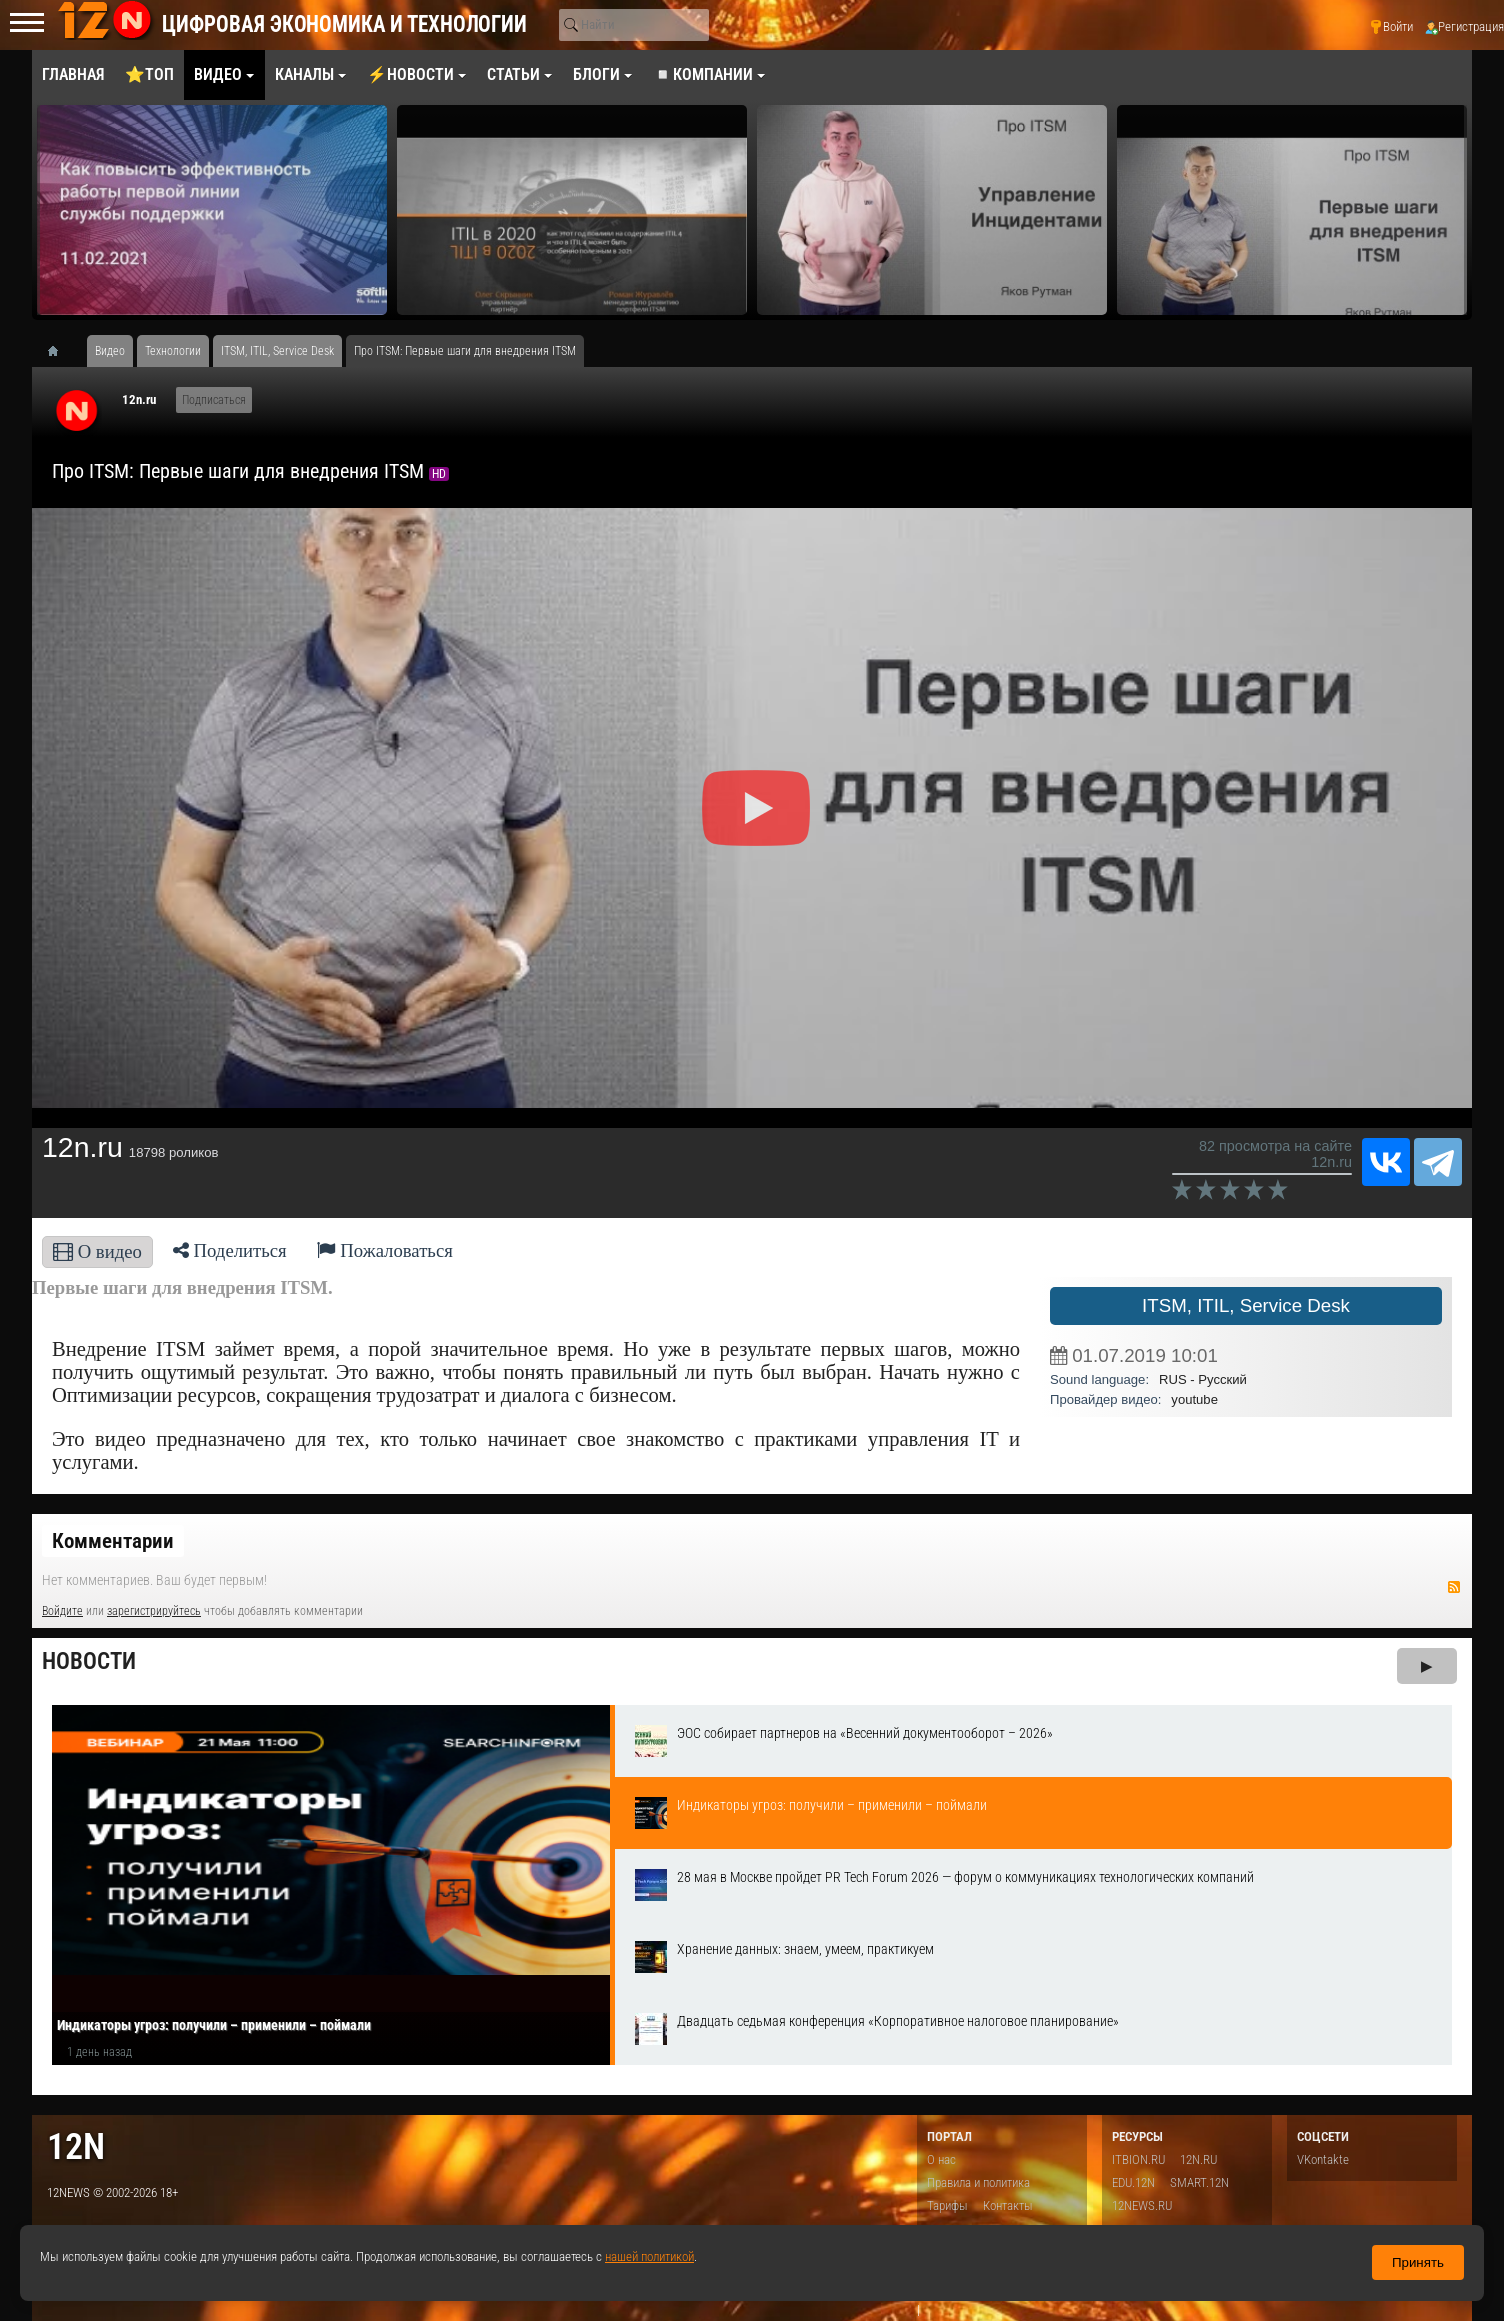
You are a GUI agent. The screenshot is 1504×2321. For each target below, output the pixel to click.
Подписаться (214, 400)
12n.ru (139, 399)
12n (76, 2146)
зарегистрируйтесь (154, 1611)
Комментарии (113, 1541)
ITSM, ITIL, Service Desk (1246, 1305)
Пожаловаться (385, 1250)
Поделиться (230, 1250)
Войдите (62, 1611)
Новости (89, 1661)
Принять (1418, 2262)
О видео (97, 1251)
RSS (1454, 1587)
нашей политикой (649, 2256)
